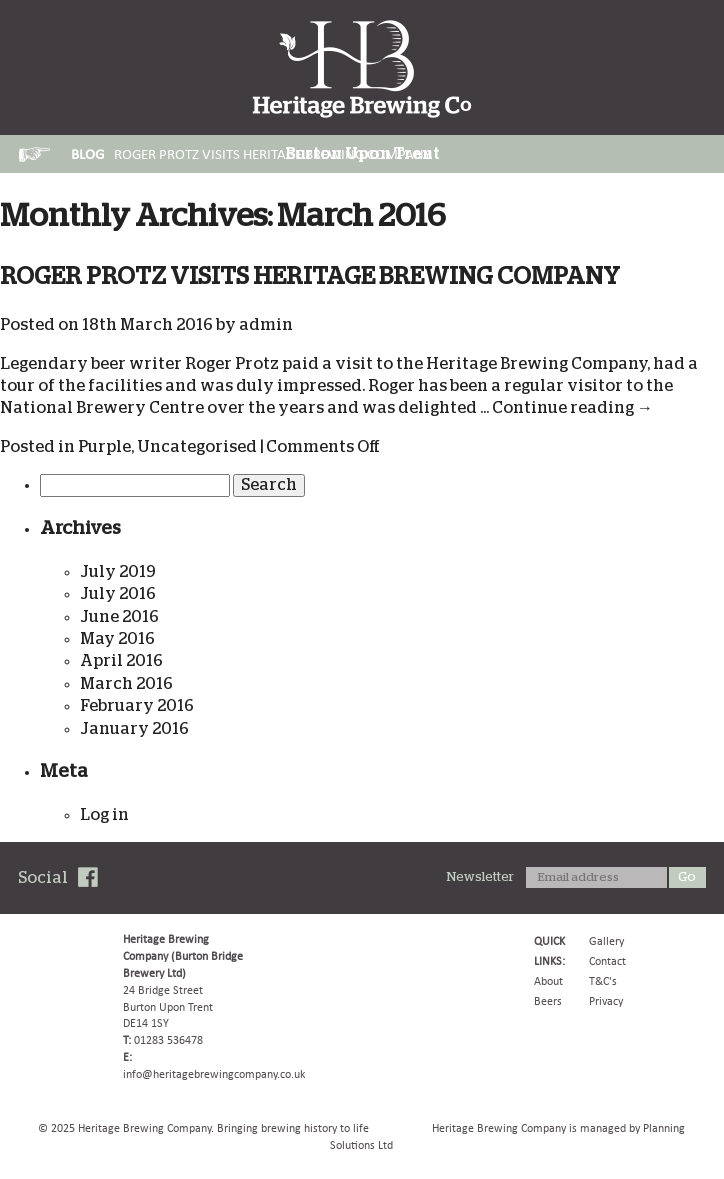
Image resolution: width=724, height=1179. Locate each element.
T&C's (603, 981)
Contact (607, 961)
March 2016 (126, 684)
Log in (104, 815)
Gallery (606, 941)
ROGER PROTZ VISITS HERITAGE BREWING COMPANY (310, 277)
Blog (87, 154)
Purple (104, 447)
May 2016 (117, 639)
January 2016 (134, 729)
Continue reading (572, 408)
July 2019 (118, 572)
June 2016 (119, 617)
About (548, 981)
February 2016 (137, 706)
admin (266, 325)
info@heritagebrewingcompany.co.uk (214, 1074)
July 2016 (118, 594)
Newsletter (480, 877)
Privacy (606, 1001)
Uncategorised (197, 447)
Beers (548, 1001)
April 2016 (121, 661)
